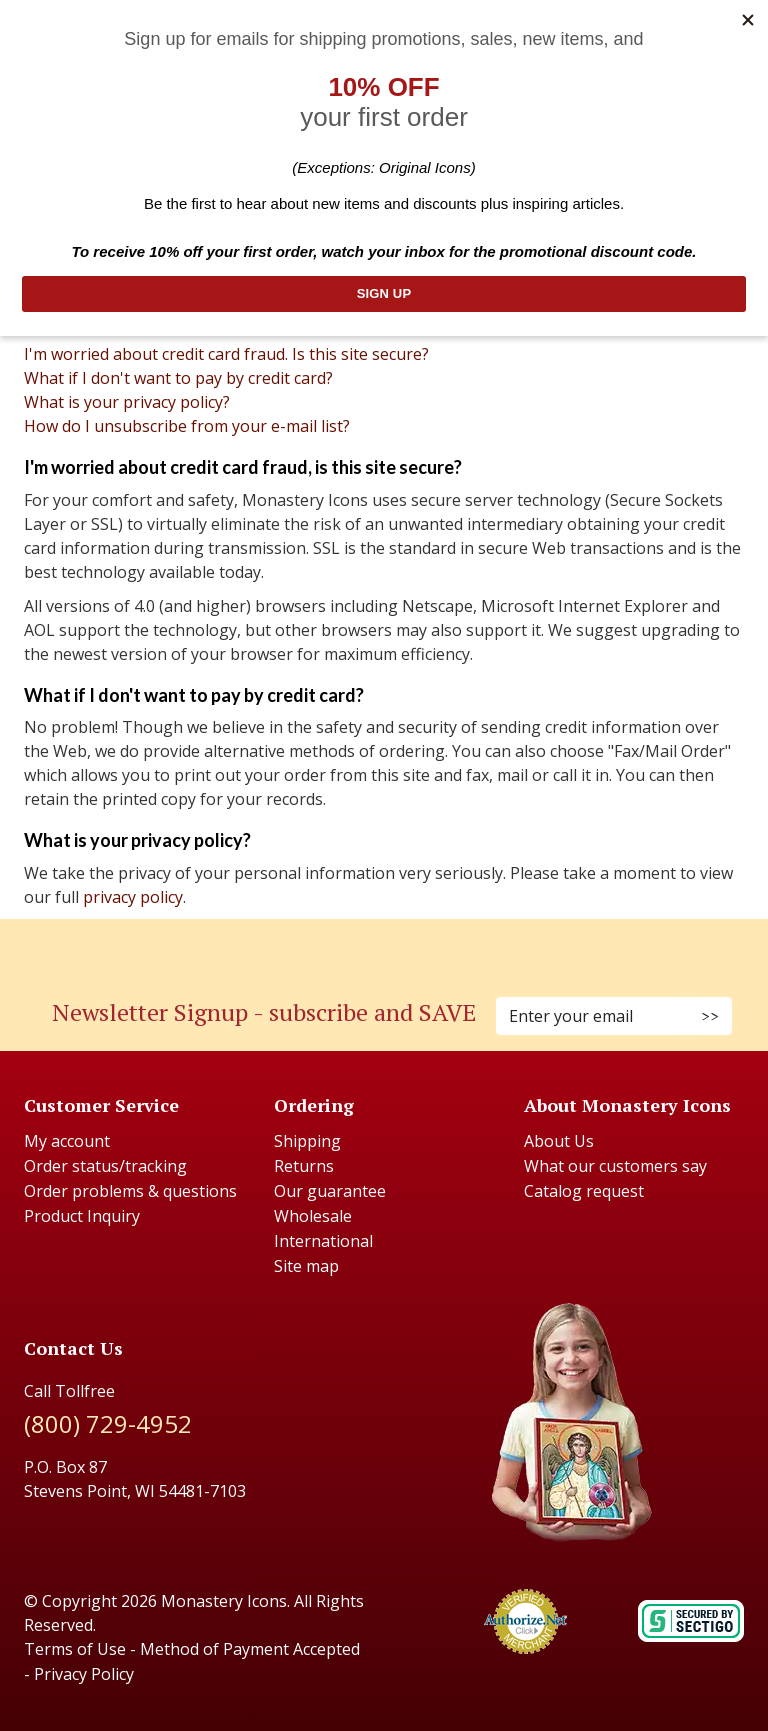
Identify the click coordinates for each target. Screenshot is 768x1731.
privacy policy (133, 897)
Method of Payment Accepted (250, 1649)
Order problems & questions (130, 1191)
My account (67, 1141)
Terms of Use (75, 1649)
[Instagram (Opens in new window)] (374, 946)
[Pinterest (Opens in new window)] (384, 946)
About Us (559, 1141)
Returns (304, 1166)
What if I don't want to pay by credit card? (178, 378)
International (323, 1241)
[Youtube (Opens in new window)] (404, 946)
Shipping (307, 1141)
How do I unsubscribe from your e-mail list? (187, 426)
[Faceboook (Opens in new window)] (364, 946)
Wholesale (313, 1216)
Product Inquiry (82, 1216)
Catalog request (584, 1191)
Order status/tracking (105, 1166)
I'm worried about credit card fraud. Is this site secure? (226, 354)
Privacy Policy (84, 1674)
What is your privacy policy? (127, 402)
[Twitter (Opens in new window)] (394, 946)
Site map (306, 1266)
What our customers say (615, 1166)
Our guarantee (330, 1191)
